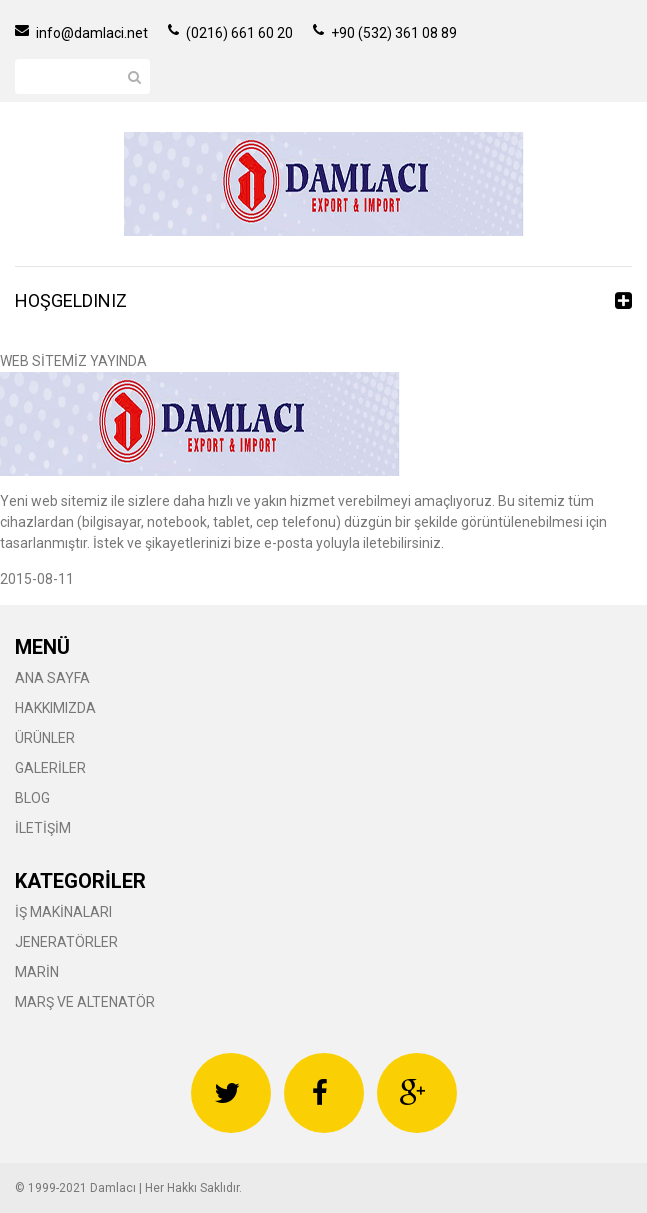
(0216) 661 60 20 (230, 33)
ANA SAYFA (52, 678)
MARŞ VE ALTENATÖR (85, 1002)
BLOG (32, 798)
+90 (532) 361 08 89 (385, 33)
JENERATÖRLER (66, 942)
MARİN (37, 972)
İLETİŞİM (43, 828)
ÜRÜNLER (45, 738)
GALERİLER (50, 768)
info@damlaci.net (81, 33)
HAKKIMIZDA (55, 708)
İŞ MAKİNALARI (63, 912)
